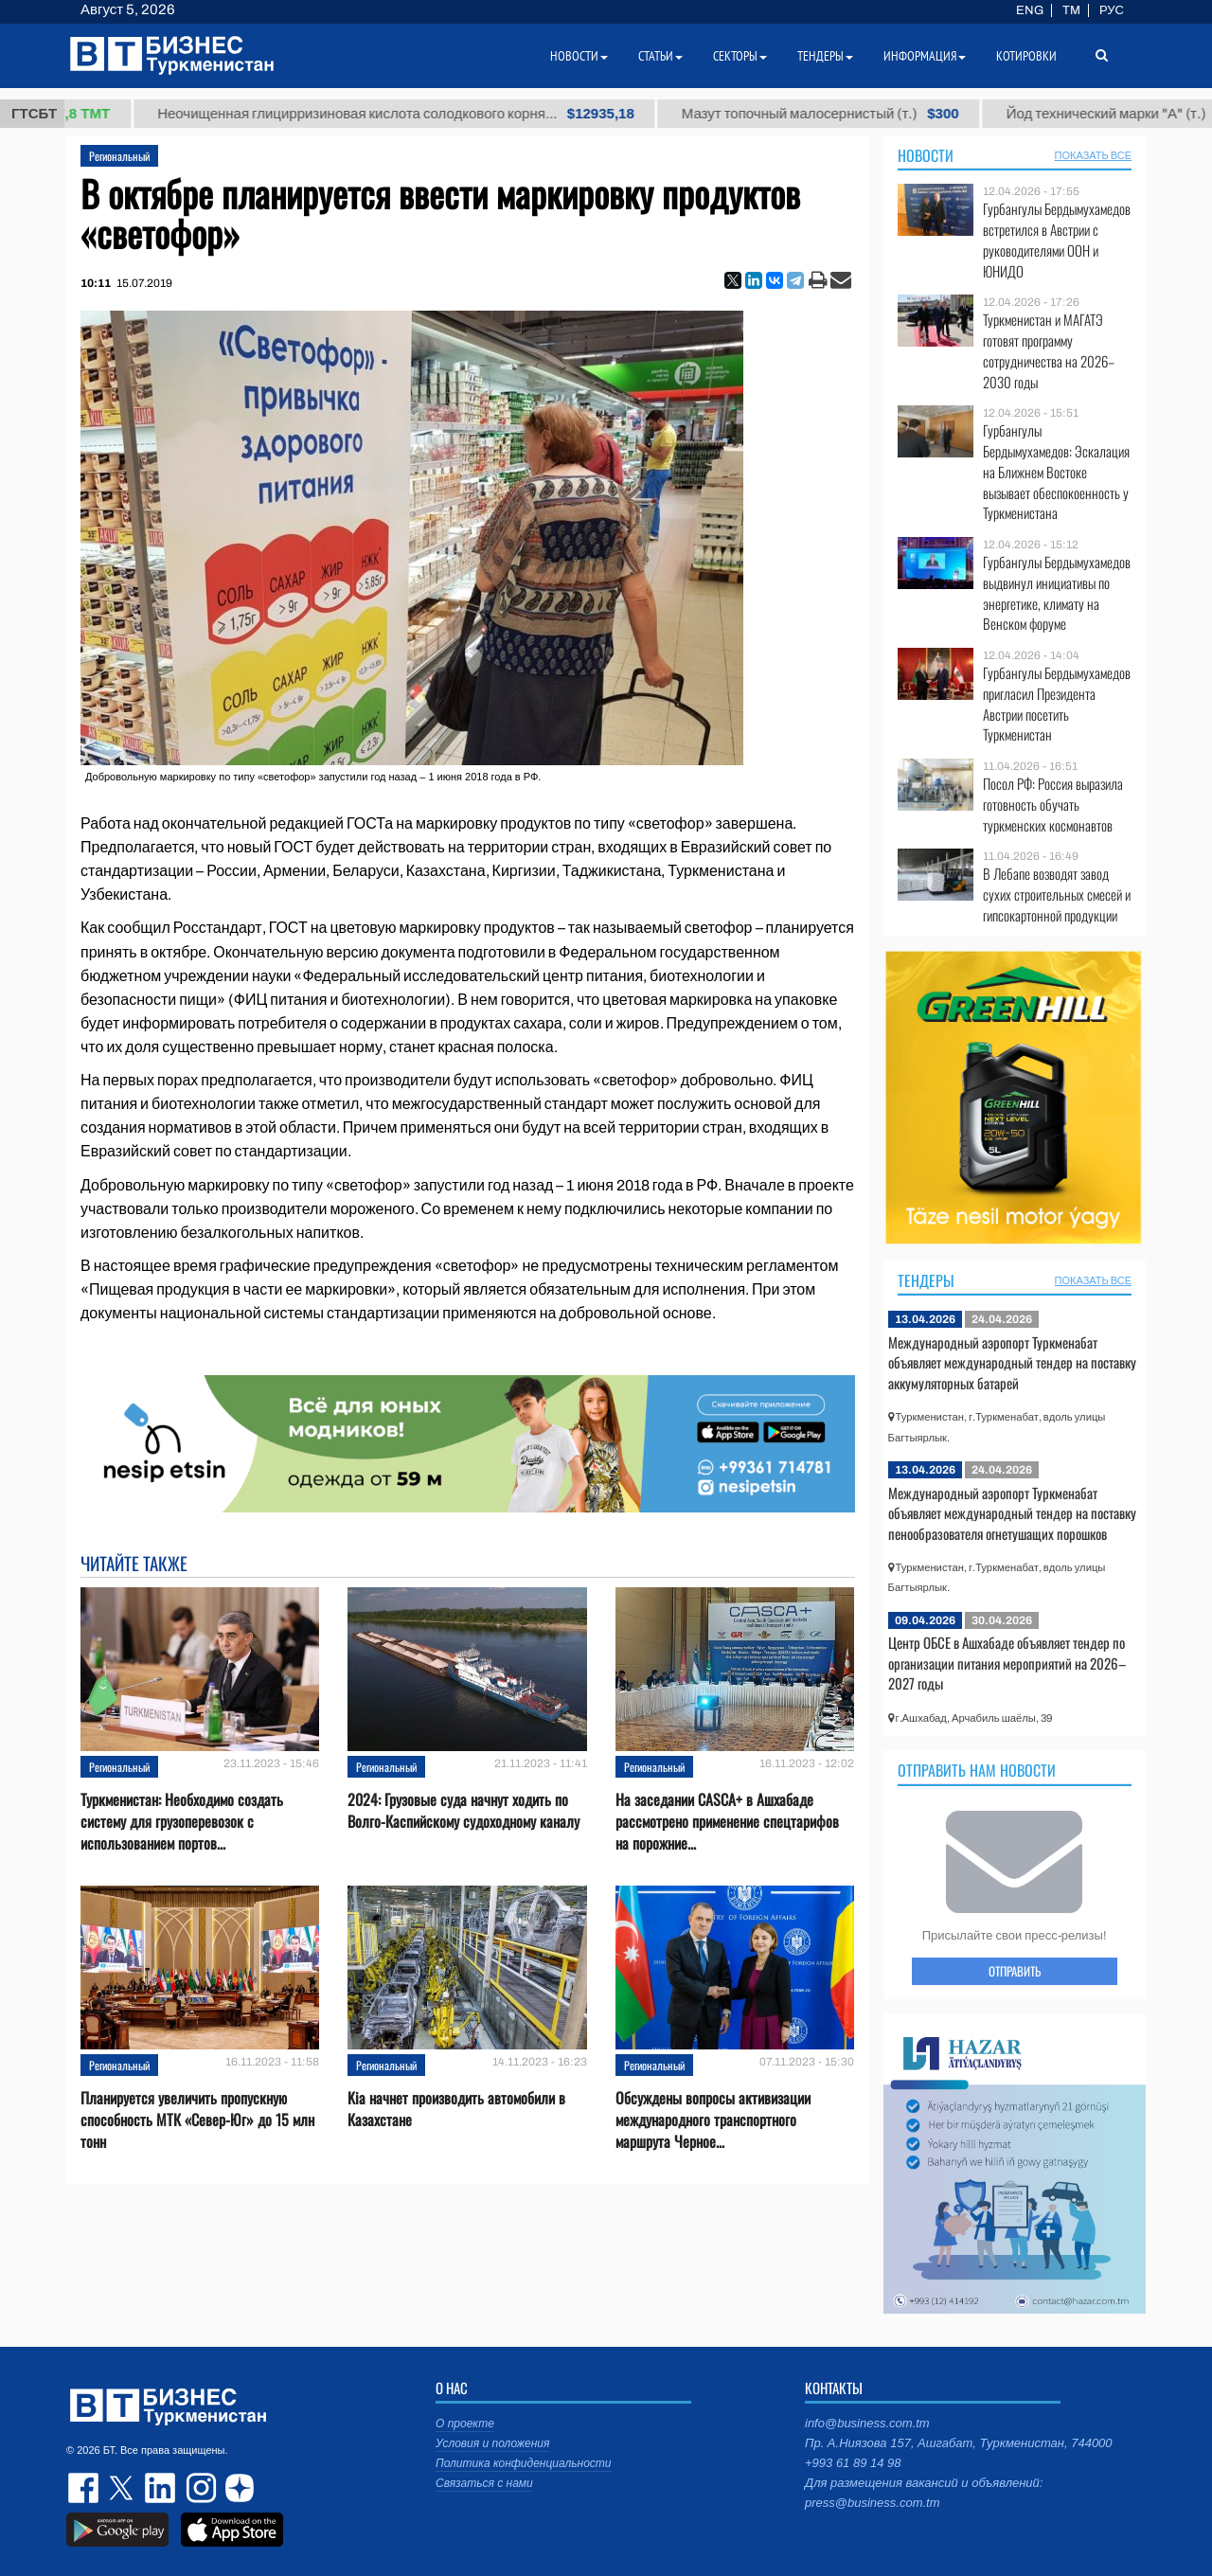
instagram (199, 2488)
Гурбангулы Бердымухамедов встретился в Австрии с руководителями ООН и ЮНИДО (1057, 239)
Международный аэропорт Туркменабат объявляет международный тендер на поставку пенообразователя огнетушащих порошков (1012, 1513)
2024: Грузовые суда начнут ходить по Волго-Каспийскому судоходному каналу (463, 1811)
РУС (1111, 10)
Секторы (740, 55)
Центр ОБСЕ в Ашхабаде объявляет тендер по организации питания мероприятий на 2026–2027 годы (1007, 1662)
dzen (237, 2488)
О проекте (465, 2423)
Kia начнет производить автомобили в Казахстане (456, 2109)
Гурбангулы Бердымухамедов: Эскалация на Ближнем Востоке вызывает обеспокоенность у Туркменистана (1056, 471)
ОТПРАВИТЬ (1015, 1970)
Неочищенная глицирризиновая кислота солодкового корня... (428, 113)
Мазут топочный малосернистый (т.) (852, 113)
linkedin (161, 2488)
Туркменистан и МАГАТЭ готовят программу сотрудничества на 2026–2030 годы (1048, 350)
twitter (123, 2488)
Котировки (1026, 55)
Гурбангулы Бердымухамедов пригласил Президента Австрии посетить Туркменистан (1057, 703)
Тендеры (926, 1280)
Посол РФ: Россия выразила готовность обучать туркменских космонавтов (1053, 804)
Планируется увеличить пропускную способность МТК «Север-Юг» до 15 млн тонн (197, 2120)
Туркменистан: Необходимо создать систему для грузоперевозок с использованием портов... (181, 1821)
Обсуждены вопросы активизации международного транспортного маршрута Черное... (713, 2120)
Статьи (660, 55)
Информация (924, 55)
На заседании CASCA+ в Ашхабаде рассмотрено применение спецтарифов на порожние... (727, 1821)
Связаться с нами (484, 2483)
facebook (85, 2488)
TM (1071, 10)
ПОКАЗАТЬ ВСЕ (1093, 155)
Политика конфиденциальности (524, 2463)
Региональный (119, 156)
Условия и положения (492, 2443)
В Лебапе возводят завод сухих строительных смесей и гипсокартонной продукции (1057, 894)
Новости (926, 155)
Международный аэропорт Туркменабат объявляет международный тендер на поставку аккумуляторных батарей (1012, 1362)
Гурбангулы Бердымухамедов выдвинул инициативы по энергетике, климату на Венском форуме (1057, 593)
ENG (1029, 10)
